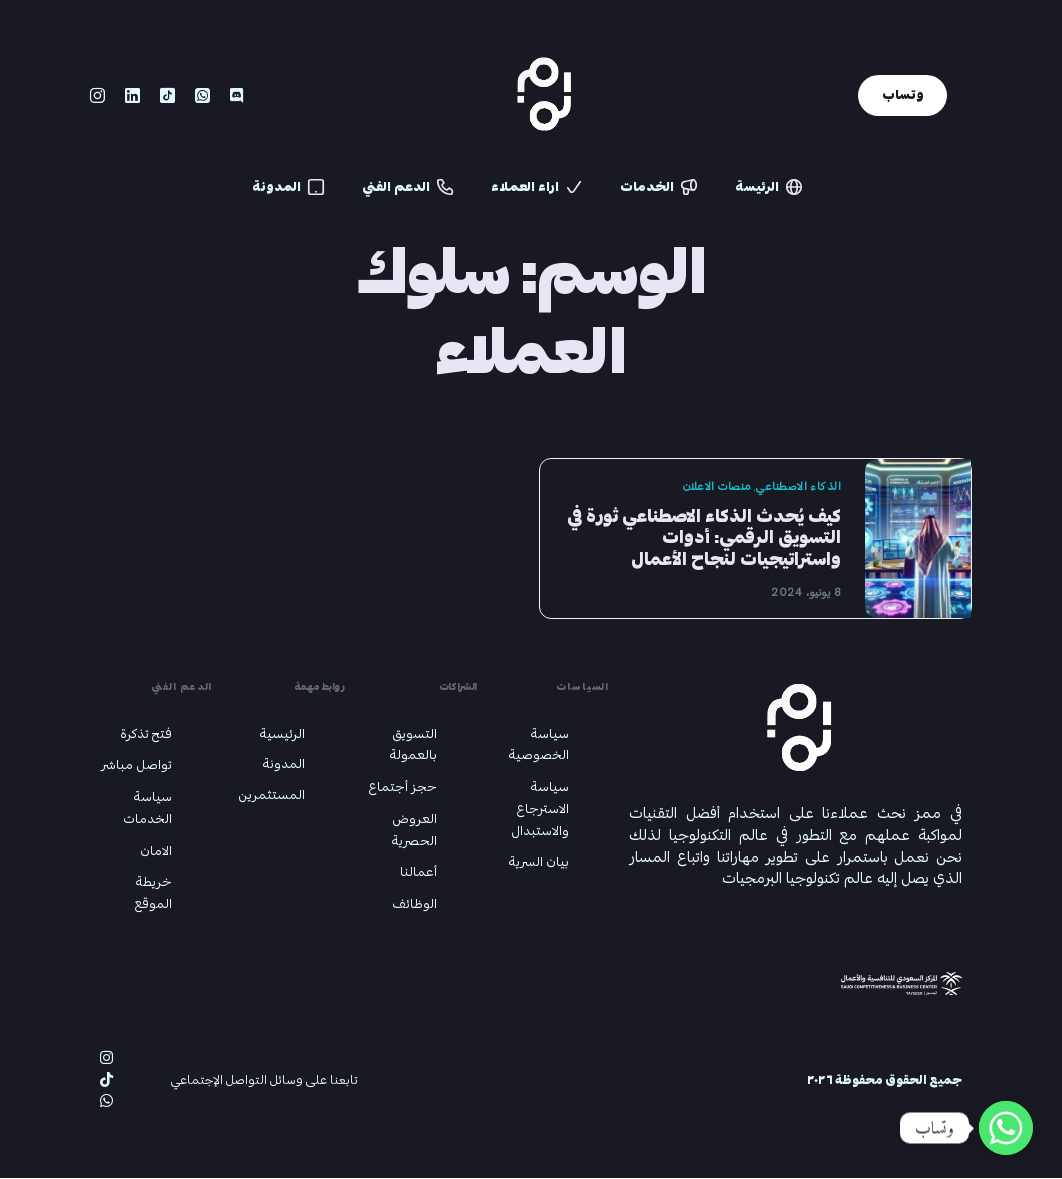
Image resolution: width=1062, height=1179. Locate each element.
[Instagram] (97, 99)
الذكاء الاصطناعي (795, 486)
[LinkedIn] (132, 99)
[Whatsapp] (202, 99)
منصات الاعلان (713, 486)
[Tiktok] (167, 99)
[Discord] (236, 99)
